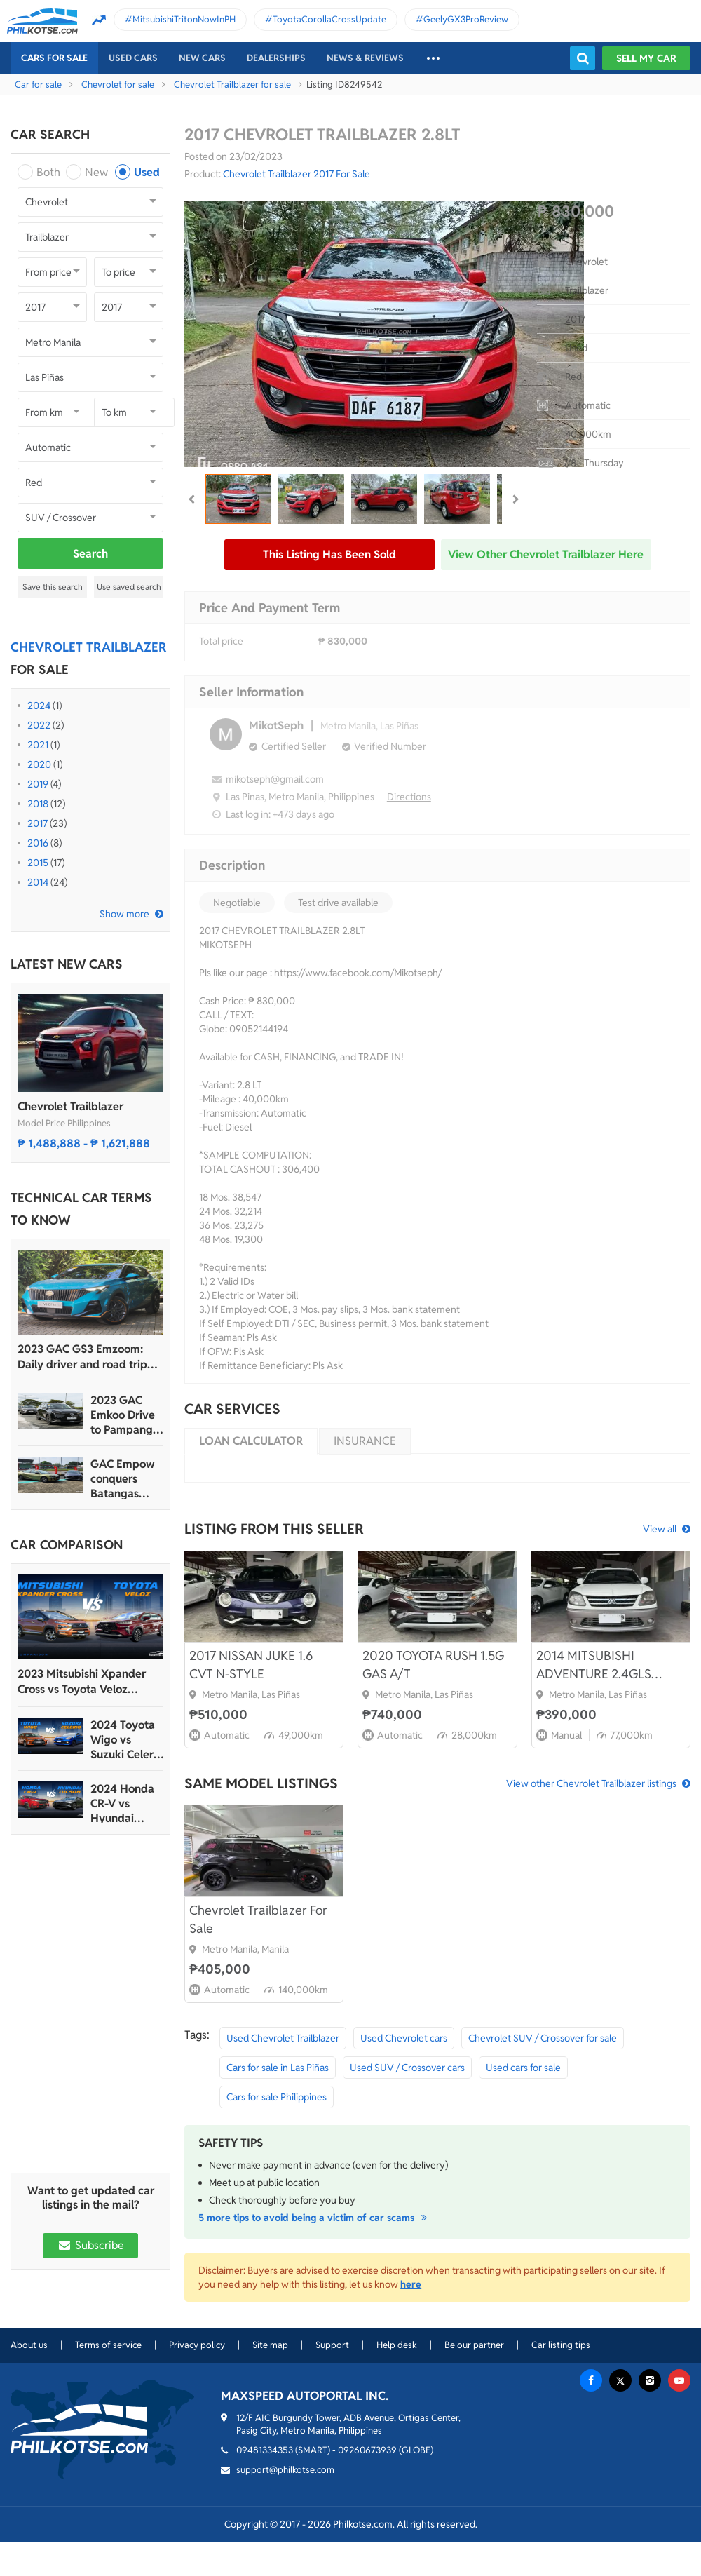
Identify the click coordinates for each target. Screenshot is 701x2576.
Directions (409, 796)
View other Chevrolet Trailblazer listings (591, 1783)
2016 (37, 843)
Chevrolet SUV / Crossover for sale (542, 2038)
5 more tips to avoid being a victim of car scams (314, 2217)
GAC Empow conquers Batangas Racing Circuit (125, 1479)
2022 (38, 725)
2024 (38, 705)
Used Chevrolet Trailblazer (282, 2038)
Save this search (52, 586)
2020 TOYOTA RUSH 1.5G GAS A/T (433, 1664)
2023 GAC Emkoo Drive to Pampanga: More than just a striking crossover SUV (126, 1415)
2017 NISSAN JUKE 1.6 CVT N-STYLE (251, 1664)
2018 (37, 803)
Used (147, 172)
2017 (37, 823)
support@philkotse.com (285, 2470)
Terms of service (108, 2345)
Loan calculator (251, 1441)
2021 (37, 745)
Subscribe (90, 2245)
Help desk (396, 2345)
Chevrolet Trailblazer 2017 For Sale (296, 174)
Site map (270, 2345)
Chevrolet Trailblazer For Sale (258, 1919)
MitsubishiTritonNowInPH (184, 19)
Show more (124, 914)
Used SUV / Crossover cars (407, 2067)
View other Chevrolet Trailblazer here (546, 554)
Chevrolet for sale (117, 84)
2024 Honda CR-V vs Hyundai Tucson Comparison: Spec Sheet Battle (122, 1803)
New (96, 172)
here (410, 2284)
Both (48, 172)
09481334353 (264, 2450)
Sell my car (646, 58)
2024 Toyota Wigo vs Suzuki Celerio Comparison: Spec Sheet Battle (126, 1740)
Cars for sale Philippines (276, 2097)
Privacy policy (197, 2345)
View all (659, 1529)
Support (332, 2345)
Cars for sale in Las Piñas (277, 2067)
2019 (37, 784)
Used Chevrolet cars (403, 2038)
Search (90, 553)
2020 (39, 764)
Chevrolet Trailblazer (70, 1106)
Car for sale (38, 84)
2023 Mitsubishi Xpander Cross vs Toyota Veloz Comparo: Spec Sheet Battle (89, 1681)
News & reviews (365, 58)
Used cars (133, 58)
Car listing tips (560, 2345)
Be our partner (474, 2345)
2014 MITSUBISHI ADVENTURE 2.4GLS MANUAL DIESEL (593, 1665)
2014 (37, 882)
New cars (202, 58)
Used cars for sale (523, 2067)
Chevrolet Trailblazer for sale (232, 84)
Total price (221, 641)
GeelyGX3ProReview (465, 19)
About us (29, 2345)
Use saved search (129, 586)
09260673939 (367, 2450)
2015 (37, 862)
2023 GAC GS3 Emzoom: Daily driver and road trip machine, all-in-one (82, 1357)
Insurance (365, 1441)
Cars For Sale (54, 58)
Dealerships (276, 58)
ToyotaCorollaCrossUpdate (329, 19)
